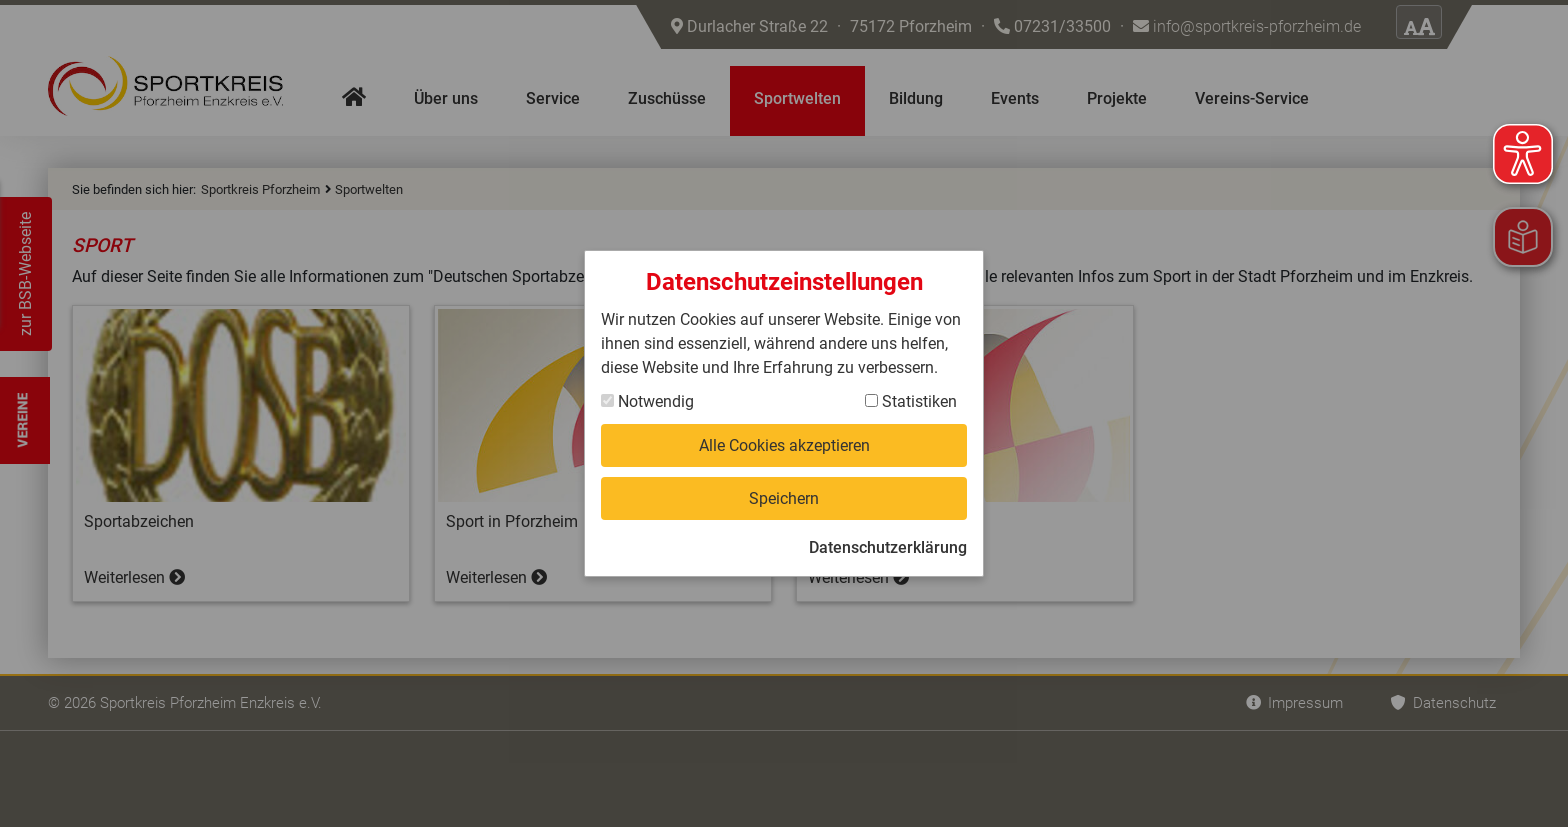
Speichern (784, 498)
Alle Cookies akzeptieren (784, 445)
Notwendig (647, 401)
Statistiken (911, 401)
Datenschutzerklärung (888, 547)
